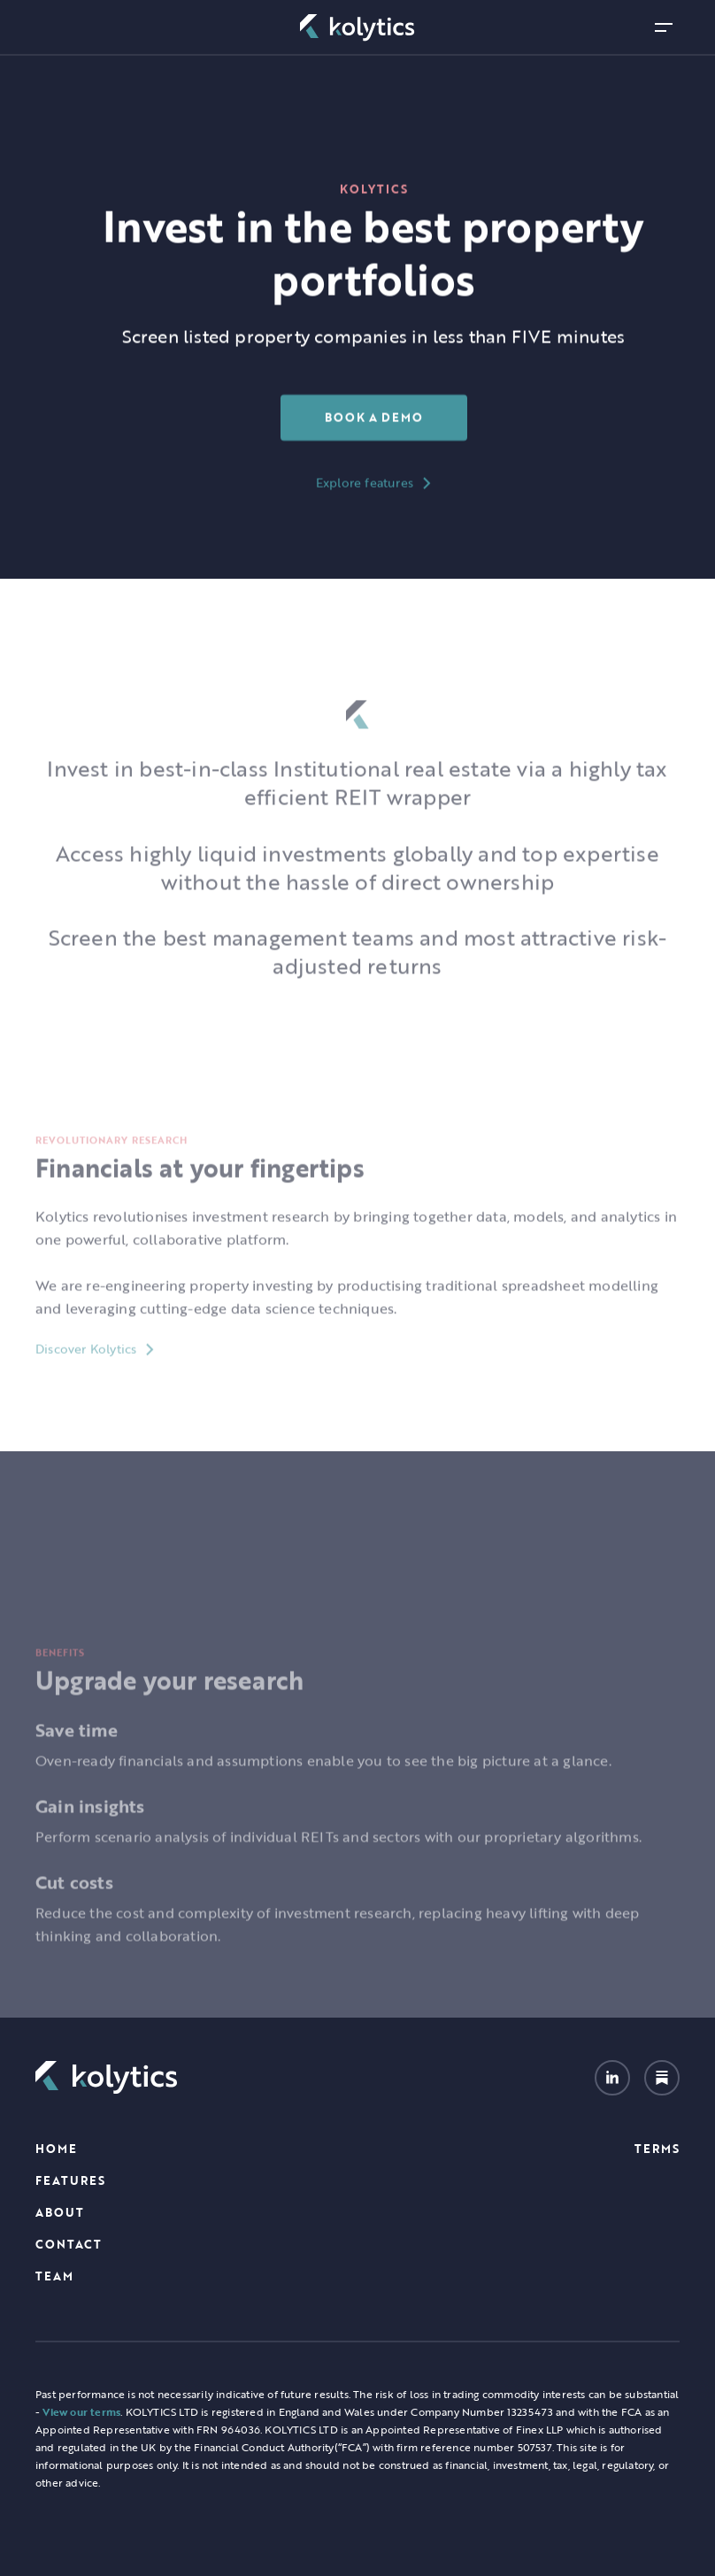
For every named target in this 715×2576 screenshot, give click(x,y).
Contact (68, 2244)
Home (56, 2148)
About (59, 2212)
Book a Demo (374, 418)
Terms (657, 2148)
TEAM (54, 2276)
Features (70, 2180)
